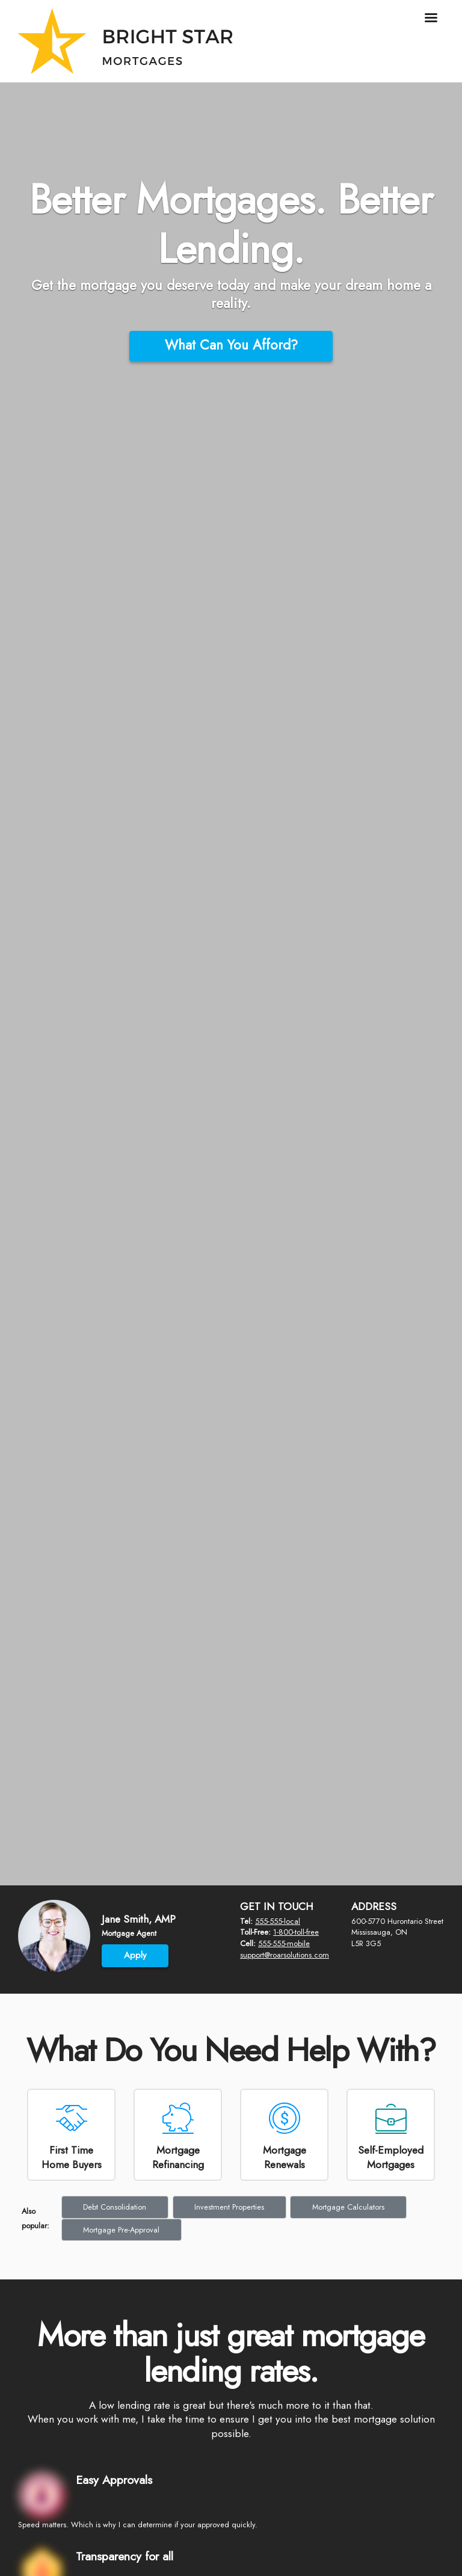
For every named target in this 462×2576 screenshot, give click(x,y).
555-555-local (277, 1921)
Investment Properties (229, 2207)
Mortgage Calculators (348, 2207)
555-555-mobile (284, 1943)
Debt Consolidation (114, 2207)
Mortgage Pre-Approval (121, 2230)
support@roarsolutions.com (284, 1955)
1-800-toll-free (296, 1932)
